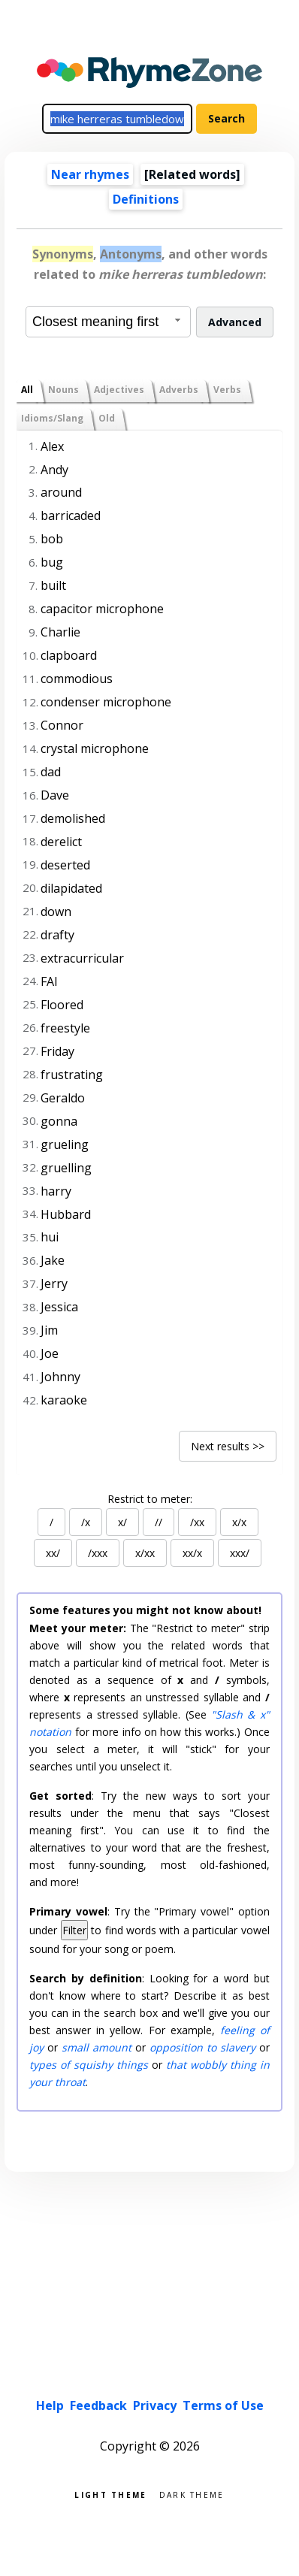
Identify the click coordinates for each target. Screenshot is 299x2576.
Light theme (110, 2494)
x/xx (145, 1553)
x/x (239, 1522)
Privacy (155, 2405)
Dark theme (192, 2494)
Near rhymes (90, 174)
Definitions (146, 199)
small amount (96, 2047)
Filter (74, 1930)
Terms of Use (223, 2405)
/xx (197, 1522)
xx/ (53, 1553)
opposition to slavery (202, 2047)
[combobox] (108, 321)
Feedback (98, 2405)
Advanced (234, 322)
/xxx (97, 1553)
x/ (122, 1522)
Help (50, 2405)
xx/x (192, 1553)
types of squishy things (88, 2064)
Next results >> (227, 1446)
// (158, 1522)
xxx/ (239, 1553)
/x (85, 1522)
